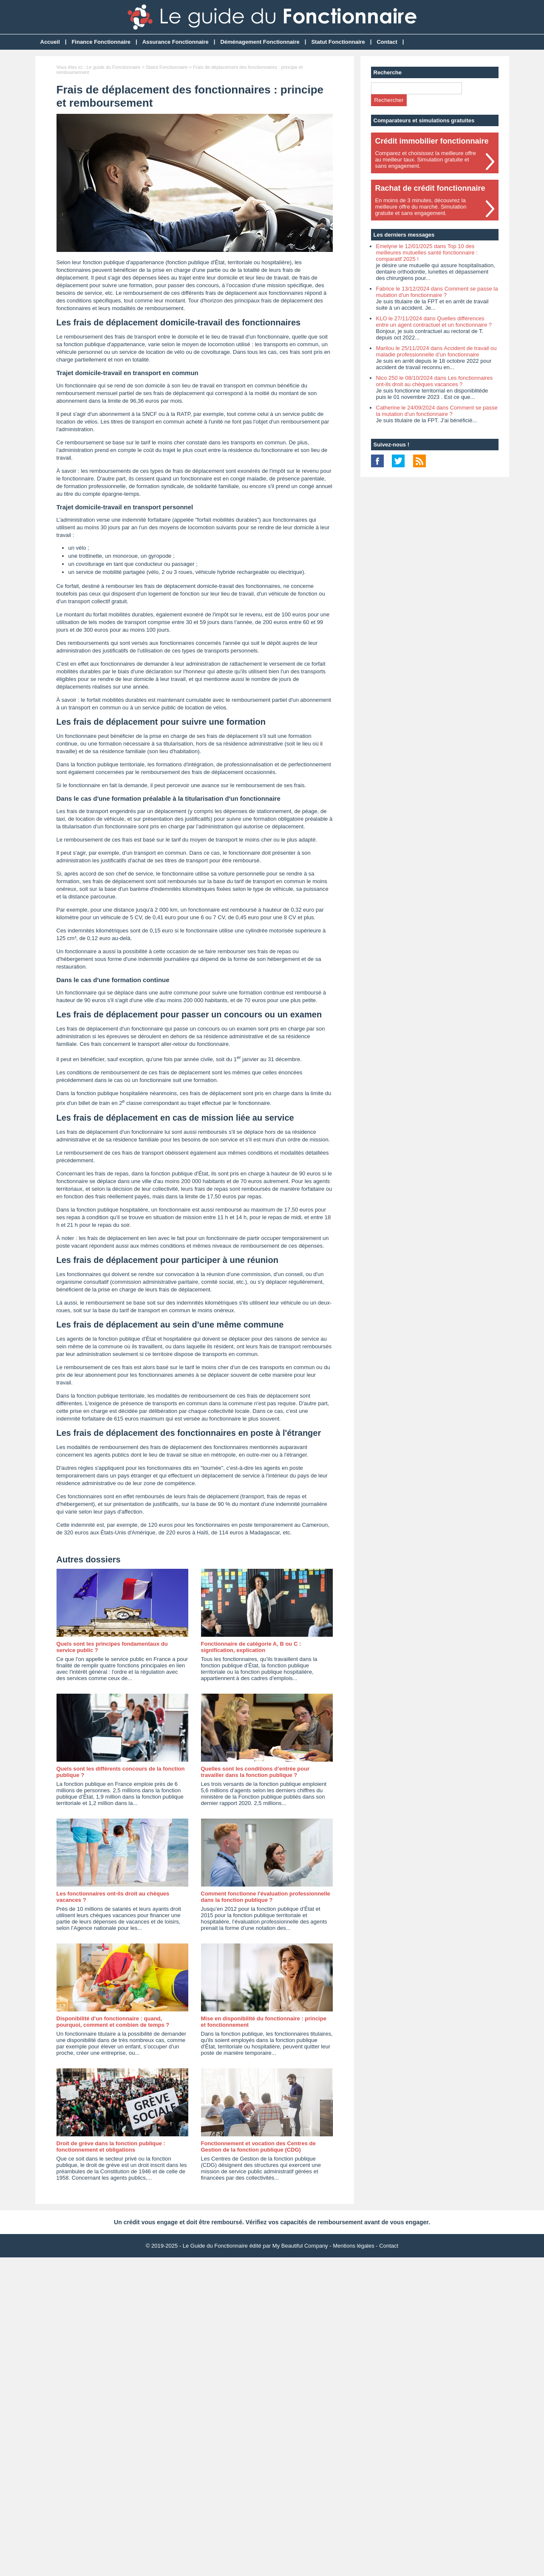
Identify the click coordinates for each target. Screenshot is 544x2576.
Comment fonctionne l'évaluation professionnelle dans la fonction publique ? (265, 1896)
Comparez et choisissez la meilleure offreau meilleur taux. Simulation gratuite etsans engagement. (425, 159)
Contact (387, 42)
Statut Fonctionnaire (338, 42)
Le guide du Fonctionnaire (113, 67)
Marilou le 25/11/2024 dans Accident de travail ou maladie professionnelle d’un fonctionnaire (436, 351)
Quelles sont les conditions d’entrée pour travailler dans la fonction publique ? (255, 1771)
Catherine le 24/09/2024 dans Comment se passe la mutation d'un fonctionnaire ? (437, 410)
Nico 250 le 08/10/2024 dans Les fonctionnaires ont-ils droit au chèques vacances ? (434, 381)
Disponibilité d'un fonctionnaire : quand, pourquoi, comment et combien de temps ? (113, 2021)
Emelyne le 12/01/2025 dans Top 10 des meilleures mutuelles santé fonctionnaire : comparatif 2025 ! (427, 252)
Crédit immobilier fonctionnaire (432, 141)
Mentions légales (353, 2246)
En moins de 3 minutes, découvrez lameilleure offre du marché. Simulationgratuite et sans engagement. (421, 206)
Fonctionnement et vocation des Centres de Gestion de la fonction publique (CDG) (258, 2146)
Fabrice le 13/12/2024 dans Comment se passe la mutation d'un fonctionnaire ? (437, 291)
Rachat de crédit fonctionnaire (430, 188)
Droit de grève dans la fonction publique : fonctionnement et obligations (111, 2146)
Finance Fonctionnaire (100, 42)
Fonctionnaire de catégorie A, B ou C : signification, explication (251, 1647)
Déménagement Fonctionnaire (259, 42)
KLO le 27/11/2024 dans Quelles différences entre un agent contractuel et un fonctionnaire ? (434, 321)
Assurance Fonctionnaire (175, 42)
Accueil (50, 42)
